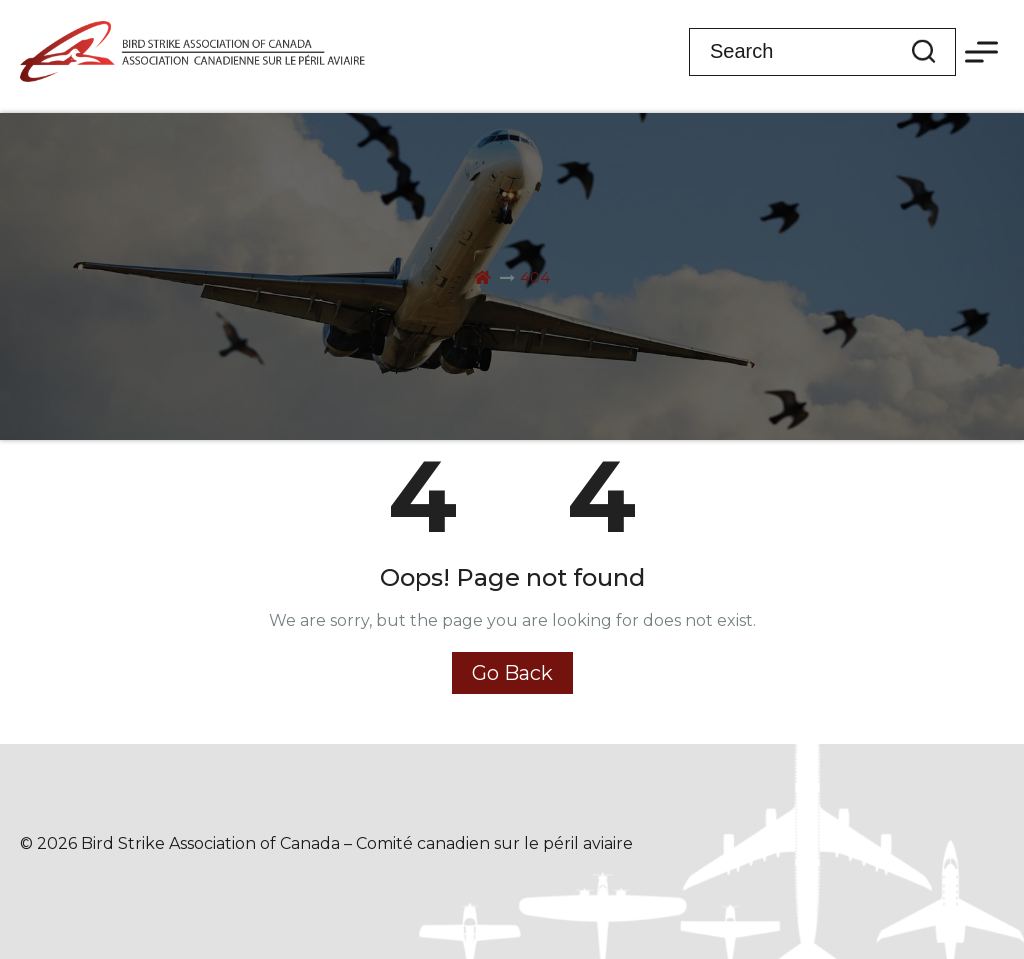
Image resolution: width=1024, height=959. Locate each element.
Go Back (512, 673)
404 (535, 277)
